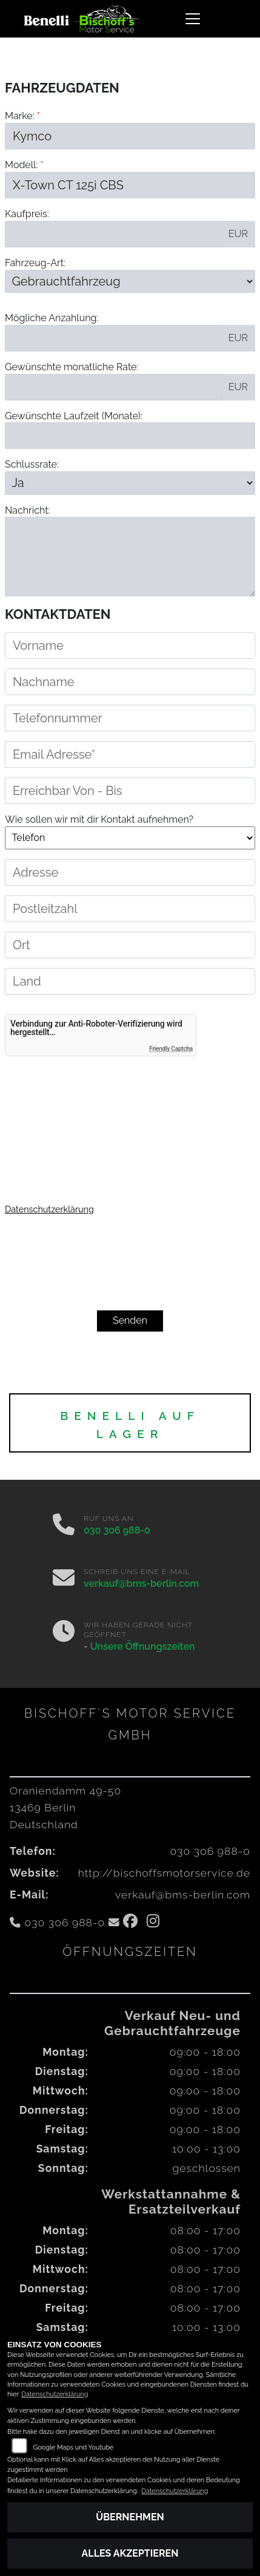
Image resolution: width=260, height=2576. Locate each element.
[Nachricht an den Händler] (130, 557)
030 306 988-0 (117, 1530)
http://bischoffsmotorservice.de (164, 1872)
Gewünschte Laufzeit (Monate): (73, 416)
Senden (130, 1320)
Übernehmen (130, 2517)
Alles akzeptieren (130, 2553)
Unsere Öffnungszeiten (142, 1646)
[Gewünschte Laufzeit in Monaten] (130, 435)
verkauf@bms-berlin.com (141, 1583)
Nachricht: (27, 510)
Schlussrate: (32, 464)
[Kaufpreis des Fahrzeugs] (113, 234)
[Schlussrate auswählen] (130, 482)
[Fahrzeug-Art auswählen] (130, 281)
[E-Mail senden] (64, 1579)
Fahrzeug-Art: (35, 263)
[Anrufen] (64, 1526)
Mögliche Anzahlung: (51, 318)
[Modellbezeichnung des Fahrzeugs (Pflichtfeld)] (130, 185)
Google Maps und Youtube (73, 2447)
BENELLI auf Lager (130, 1424)
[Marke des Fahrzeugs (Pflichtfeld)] (130, 136)
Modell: (21, 165)
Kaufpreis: (27, 214)
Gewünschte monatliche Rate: (72, 367)
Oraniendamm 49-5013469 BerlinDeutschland (65, 1807)
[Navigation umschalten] (193, 19)
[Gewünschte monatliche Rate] (113, 387)
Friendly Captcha (171, 1048)
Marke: (20, 116)
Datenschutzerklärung (49, 1209)
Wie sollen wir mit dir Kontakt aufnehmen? (99, 863)
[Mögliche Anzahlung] (113, 338)
